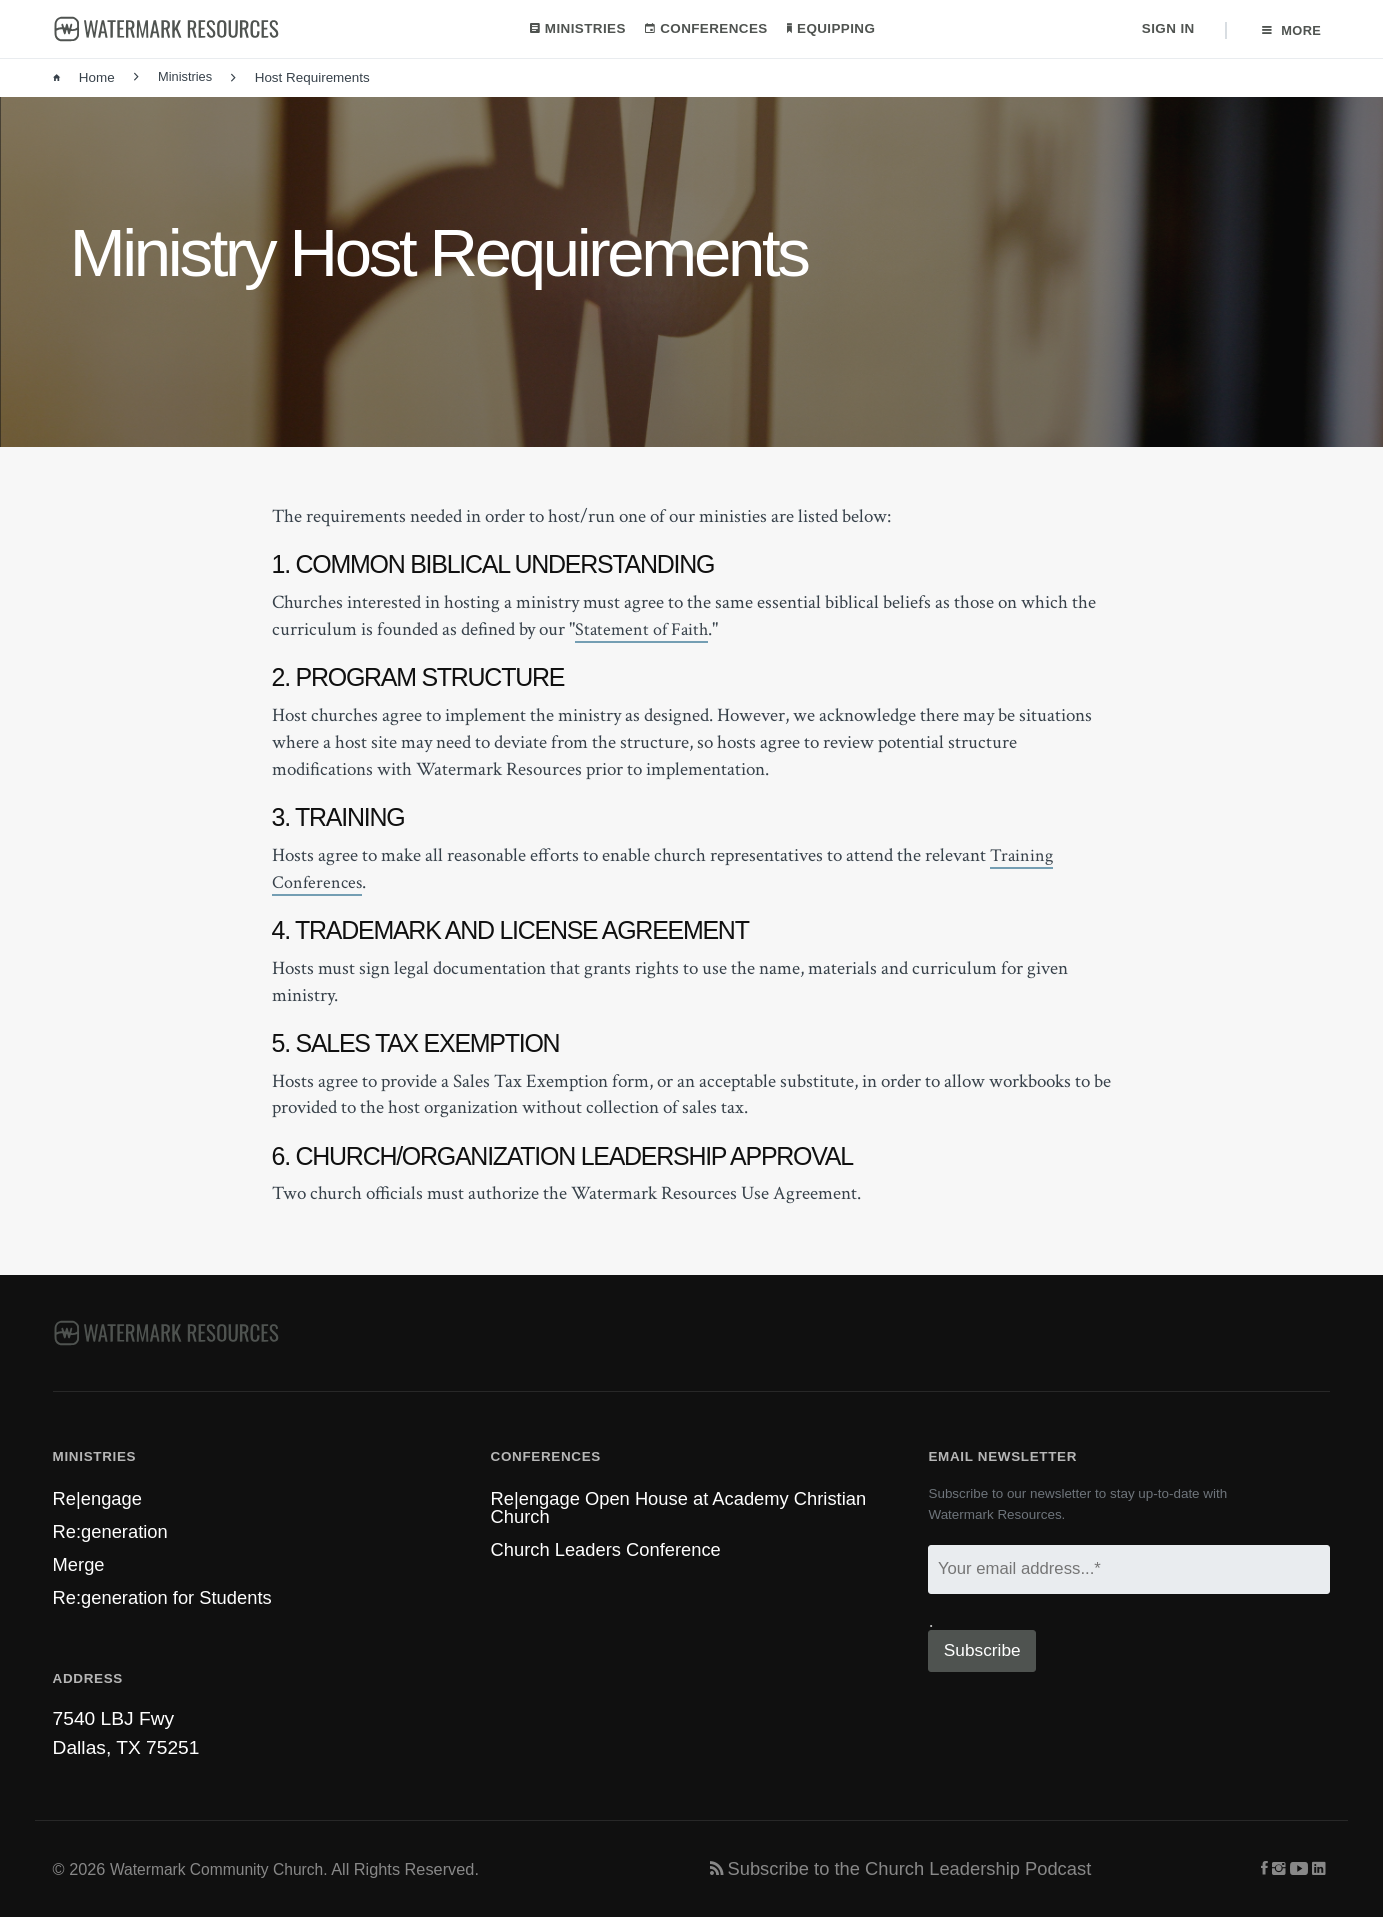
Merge (80, 1561)
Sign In (1165, 29)
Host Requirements (303, 80)
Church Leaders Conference (611, 1546)
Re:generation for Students (167, 1596)
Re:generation (113, 1527)
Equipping (829, 29)
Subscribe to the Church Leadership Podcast (909, 1869)
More (1290, 30)
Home (84, 80)
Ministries (576, 29)
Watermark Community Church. (224, 1869)
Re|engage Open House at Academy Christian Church (687, 1502)
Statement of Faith (644, 631)
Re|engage (100, 1492)
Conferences (704, 29)
